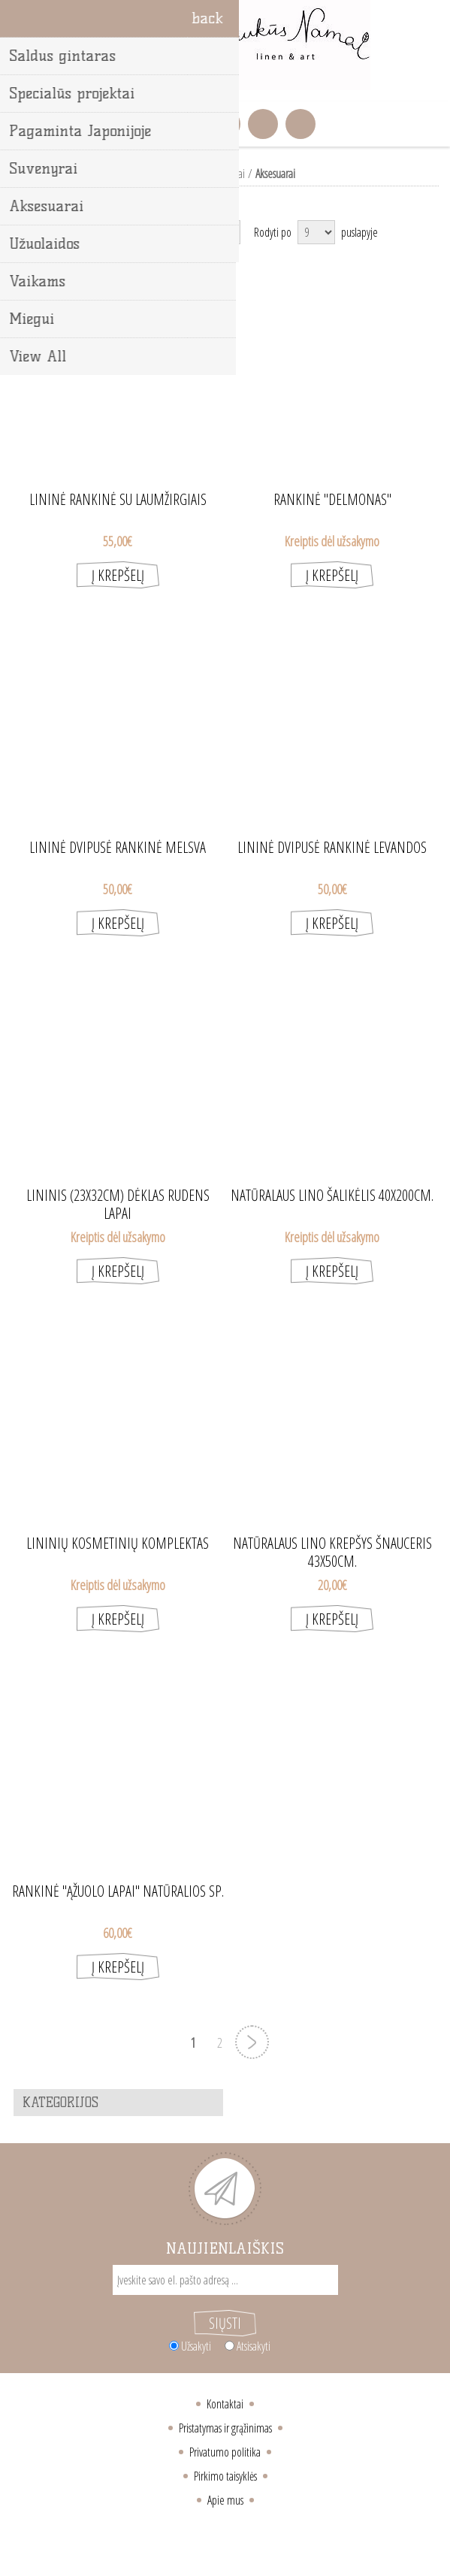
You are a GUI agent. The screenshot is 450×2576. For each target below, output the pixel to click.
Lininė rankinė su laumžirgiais (118, 500)
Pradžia (168, 173)
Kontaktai (225, 2404)
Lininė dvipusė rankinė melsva (117, 848)
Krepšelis (225, 124)
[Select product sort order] (180, 232)
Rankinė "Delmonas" (332, 500)
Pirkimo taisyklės (225, 2476)
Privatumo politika (225, 2452)
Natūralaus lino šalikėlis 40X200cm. (332, 1196)
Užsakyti (196, 2346)
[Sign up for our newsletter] (225, 2280)
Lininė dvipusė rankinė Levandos (332, 848)
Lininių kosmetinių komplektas (117, 1543)
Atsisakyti (253, 2346)
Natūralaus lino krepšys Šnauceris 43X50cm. (332, 1543)
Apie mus (225, 2500)
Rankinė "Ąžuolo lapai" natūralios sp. (118, 1891)
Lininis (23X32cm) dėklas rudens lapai (118, 1196)
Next (252, 2042)
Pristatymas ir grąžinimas (225, 2428)
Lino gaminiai (218, 173)
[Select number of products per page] (316, 232)
